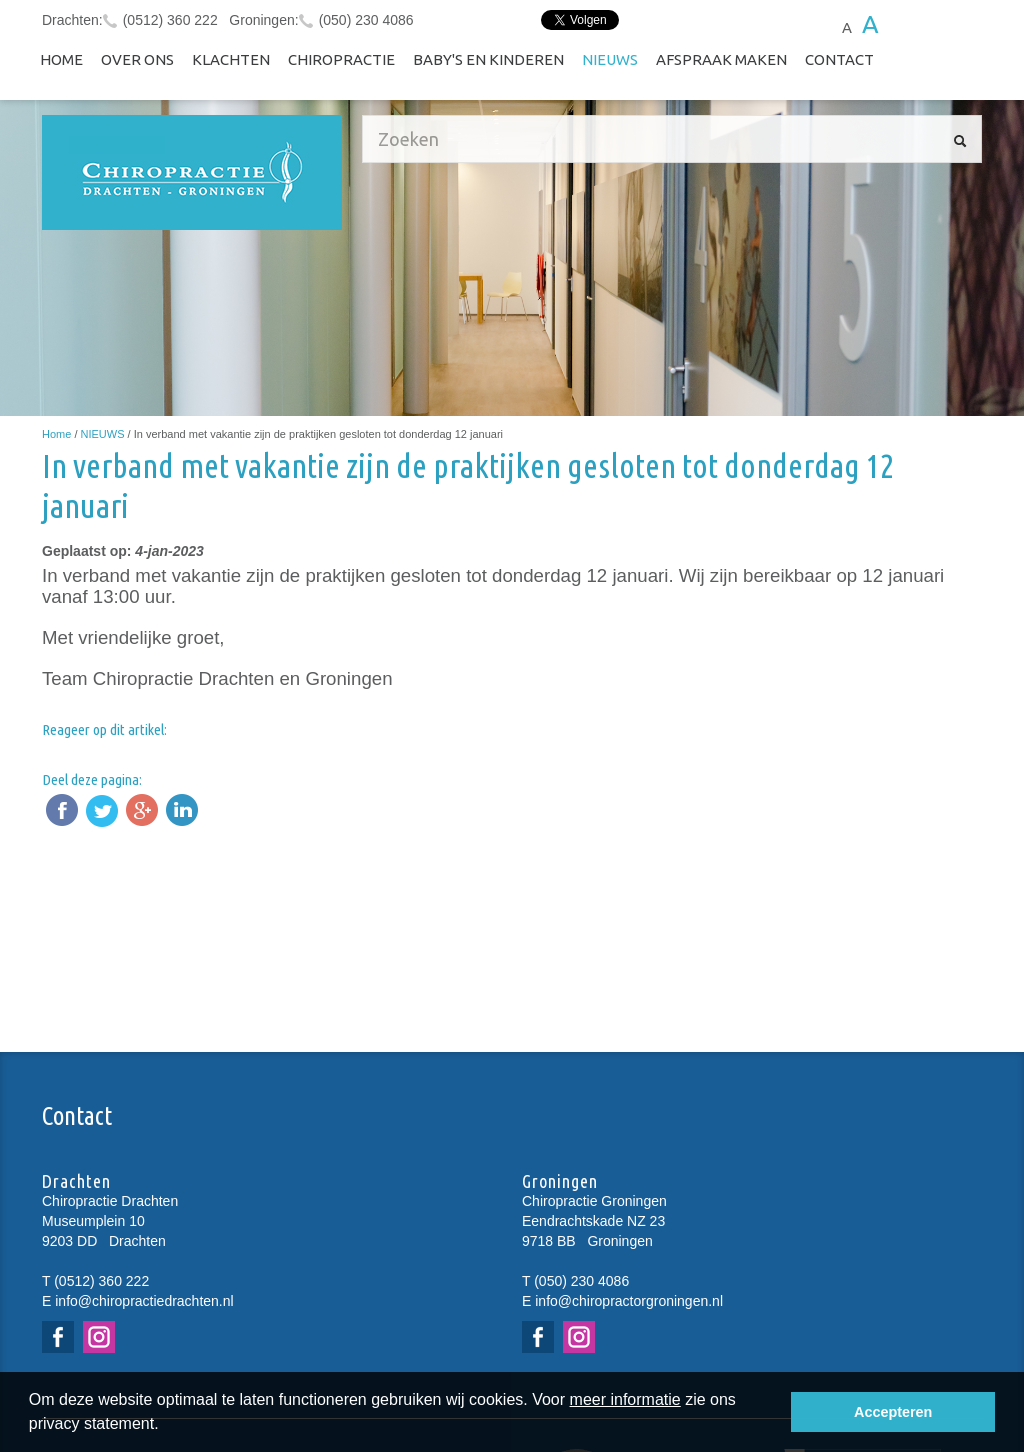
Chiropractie (341, 59)
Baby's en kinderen (488, 59)
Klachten (231, 59)
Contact (839, 59)
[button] (166, 1426)
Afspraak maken (721, 59)
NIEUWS (610, 59)
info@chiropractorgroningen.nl (629, 1301)
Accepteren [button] (893, 1412)
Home (61, 59)
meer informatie (625, 1399)
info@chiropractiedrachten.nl (144, 1301)
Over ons (137, 59)
